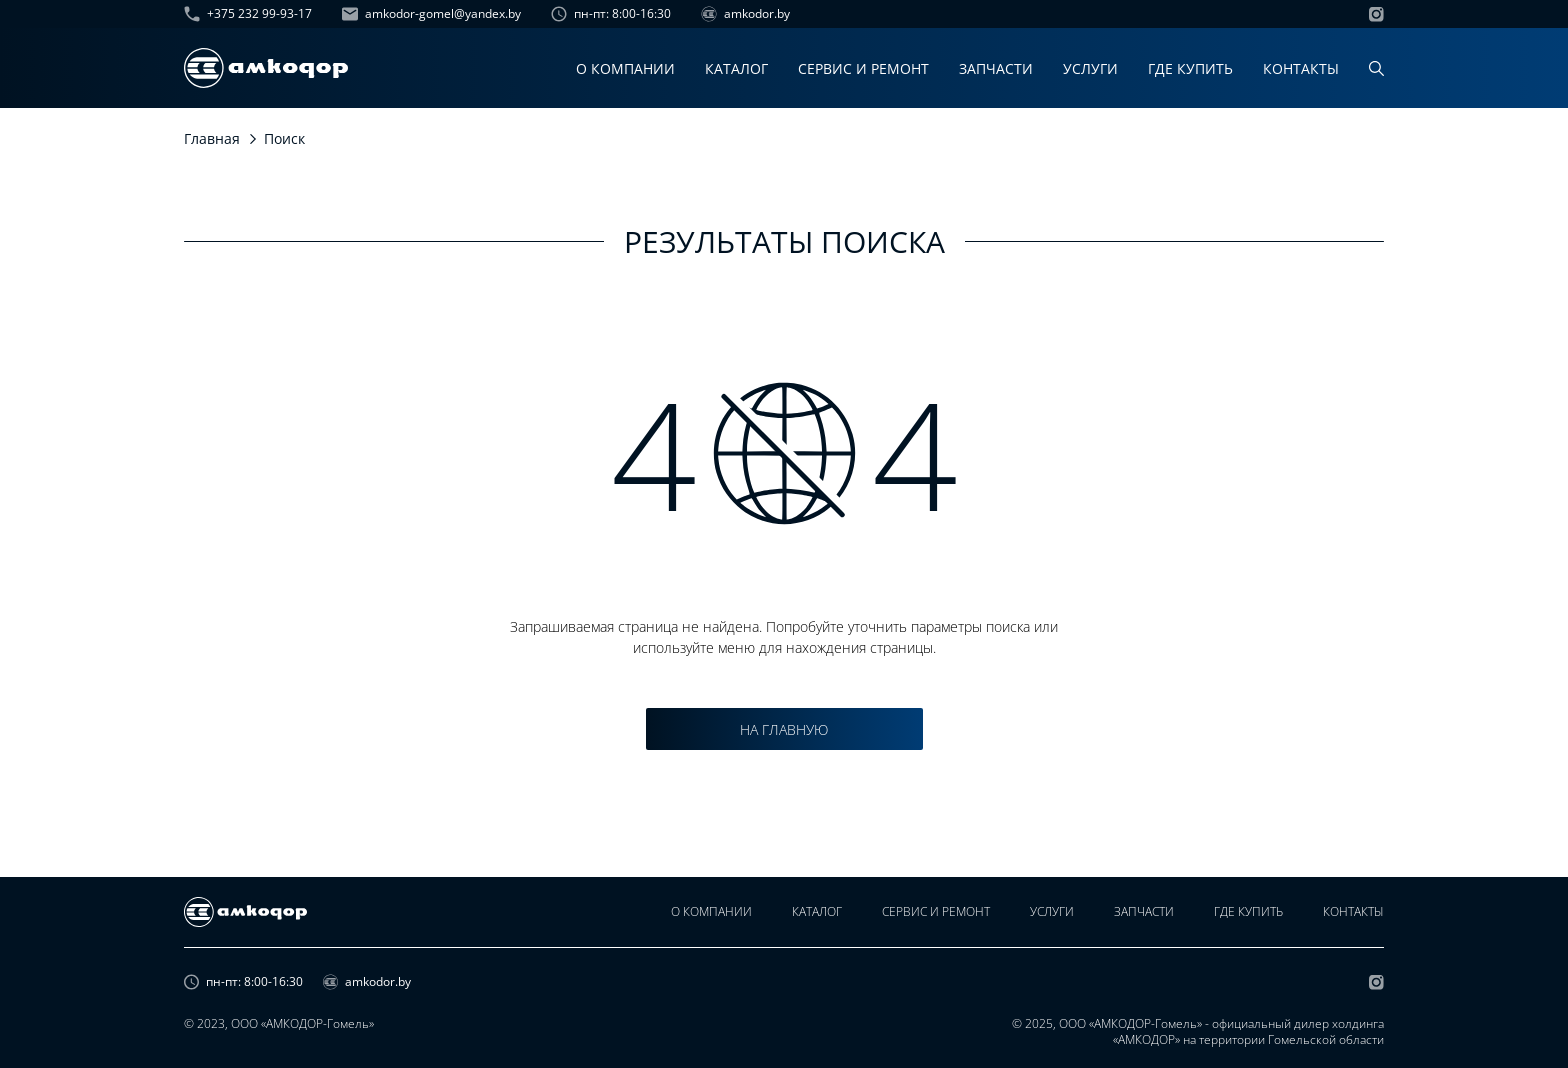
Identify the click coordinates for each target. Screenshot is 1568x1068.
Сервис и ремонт (863, 68)
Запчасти (996, 68)
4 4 (784, 453)
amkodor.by (745, 14)
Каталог (736, 68)
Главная (212, 138)
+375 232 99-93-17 (248, 14)
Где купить (1190, 68)
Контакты (1301, 68)
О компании (625, 68)
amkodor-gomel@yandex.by (431, 14)
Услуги (1090, 68)
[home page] (266, 68)
